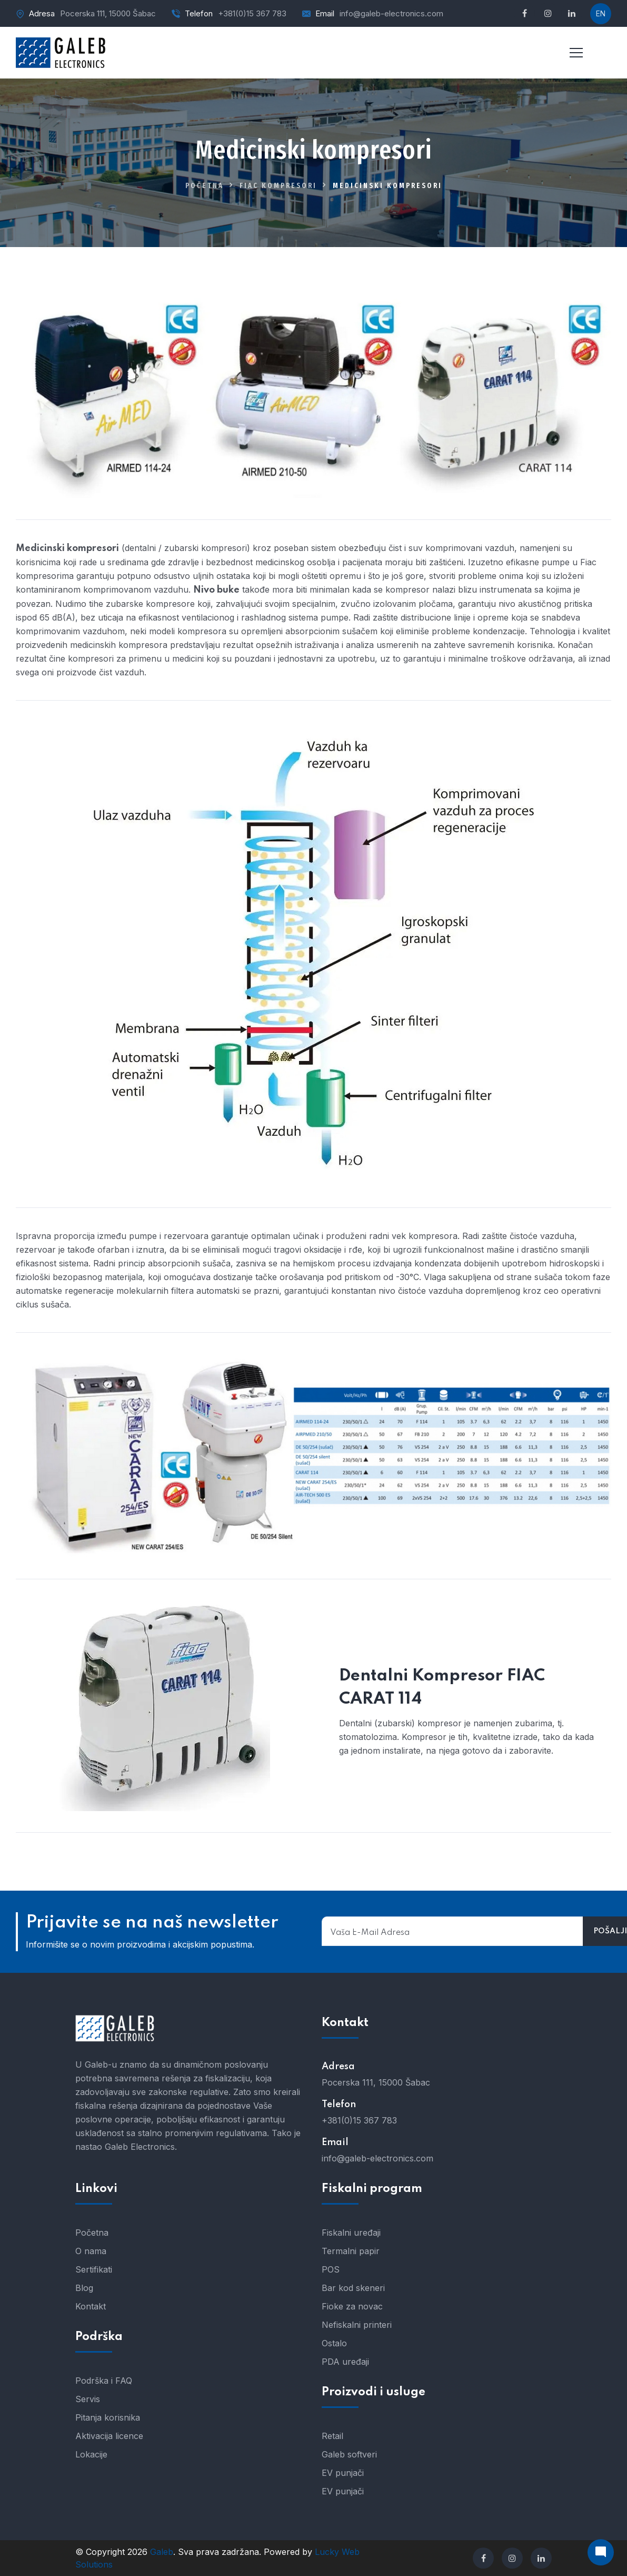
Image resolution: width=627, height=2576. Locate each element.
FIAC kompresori (278, 185)
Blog (84, 2288)
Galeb (161, 2551)
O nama (90, 2251)
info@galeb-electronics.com (391, 13)
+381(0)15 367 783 (252, 13)
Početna (204, 185)
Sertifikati (93, 2269)
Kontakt (90, 2306)
